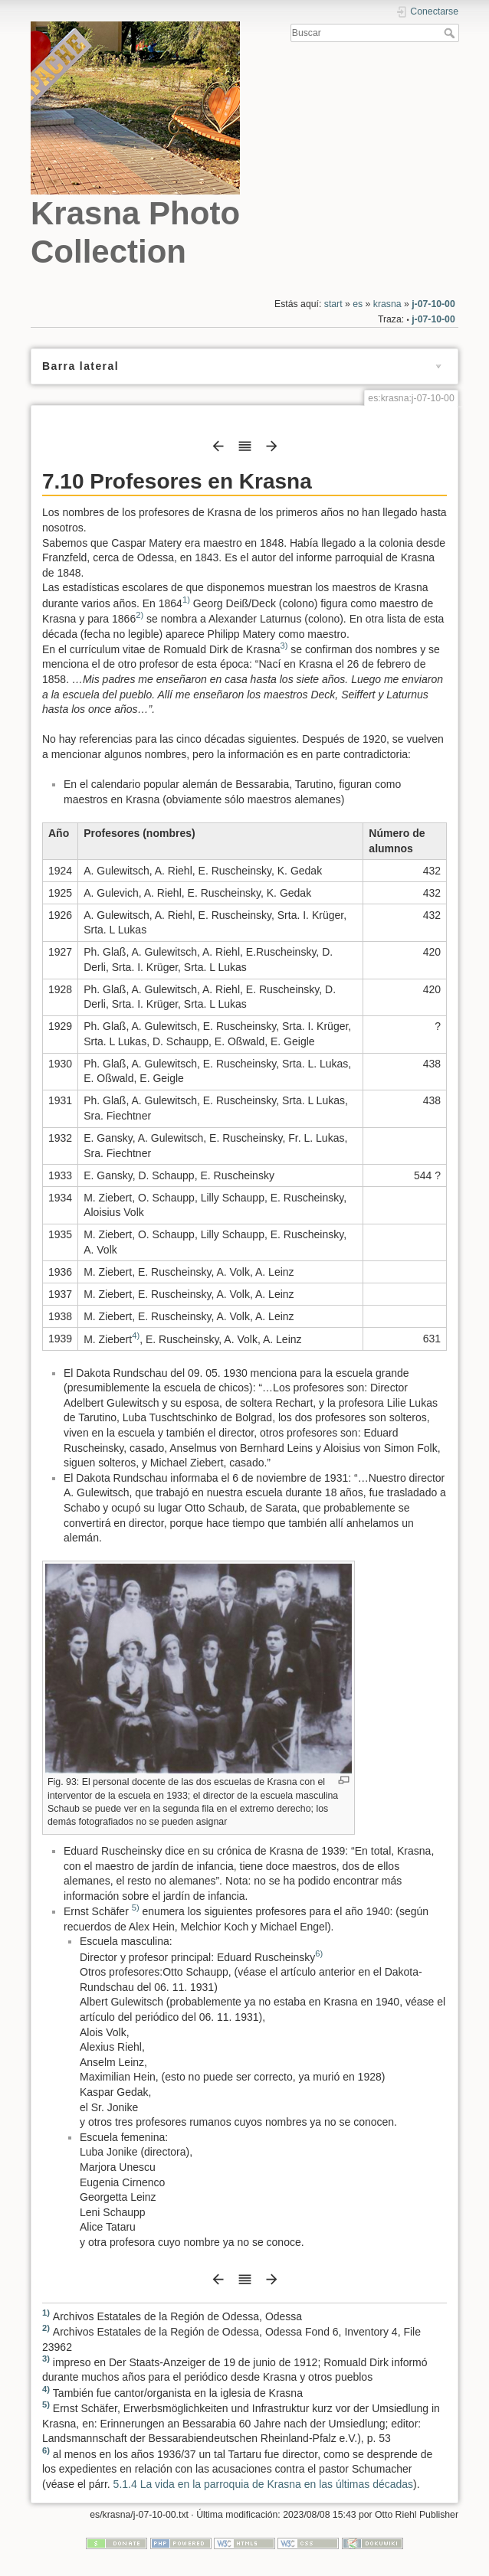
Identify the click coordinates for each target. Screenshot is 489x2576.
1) (186, 599)
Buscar (451, 33)
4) (135, 1335)
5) (135, 1908)
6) (319, 1953)
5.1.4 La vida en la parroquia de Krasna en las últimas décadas (263, 2484)
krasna (387, 304)
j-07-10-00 (433, 304)
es (358, 304)
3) (283, 645)
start (333, 304)
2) (139, 614)
